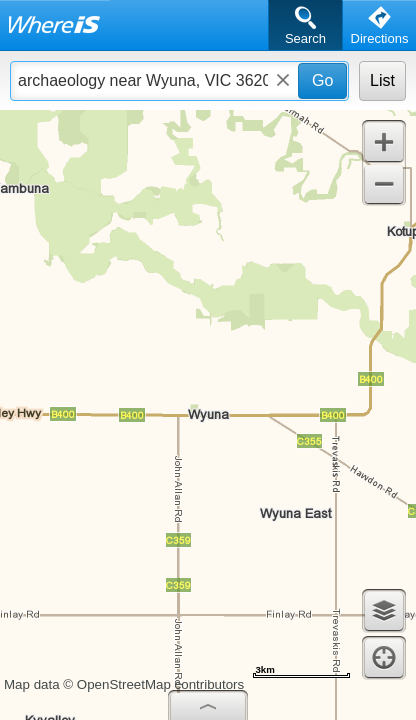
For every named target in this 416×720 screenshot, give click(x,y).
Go (322, 80)
